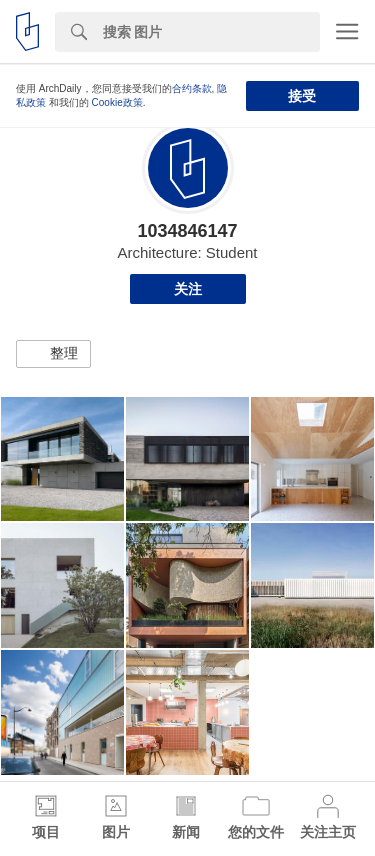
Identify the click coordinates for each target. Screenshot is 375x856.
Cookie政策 (117, 102)
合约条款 (192, 88)
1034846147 (187, 231)
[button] (53, 354)
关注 (188, 289)
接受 (302, 96)
